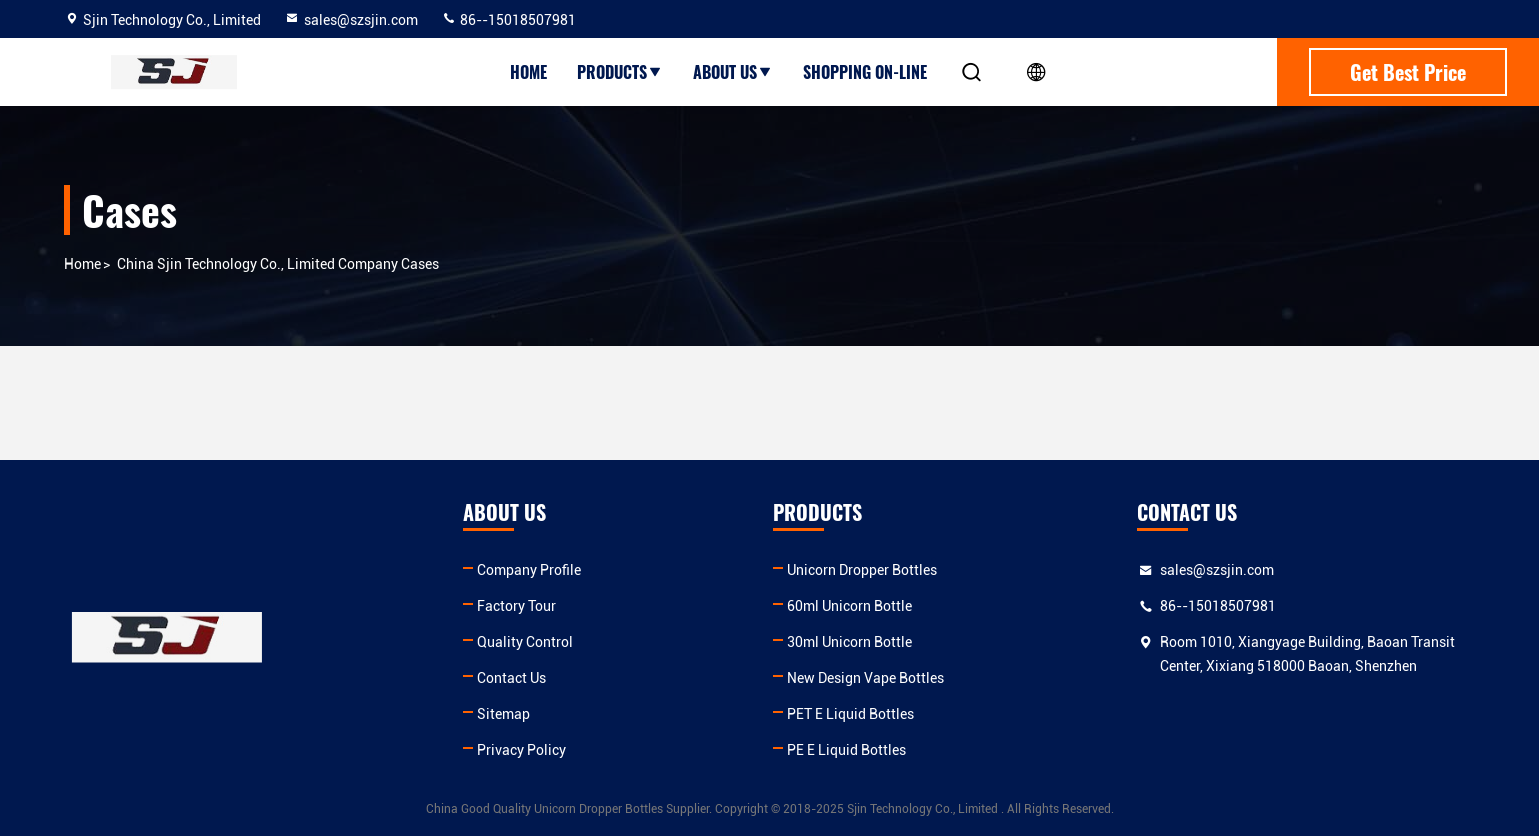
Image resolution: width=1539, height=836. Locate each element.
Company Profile (529, 570)
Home (528, 72)
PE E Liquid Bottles (846, 750)
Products (620, 72)
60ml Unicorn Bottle (849, 606)
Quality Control (525, 642)
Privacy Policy (521, 750)
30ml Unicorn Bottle (849, 642)
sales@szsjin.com (351, 20)
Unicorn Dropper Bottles (862, 570)
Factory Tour (516, 606)
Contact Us (511, 678)
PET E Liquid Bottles (850, 714)
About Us (733, 72)
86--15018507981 (508, 20)
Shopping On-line (865, 72)
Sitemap (503, 714)
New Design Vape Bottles (865, 678)
